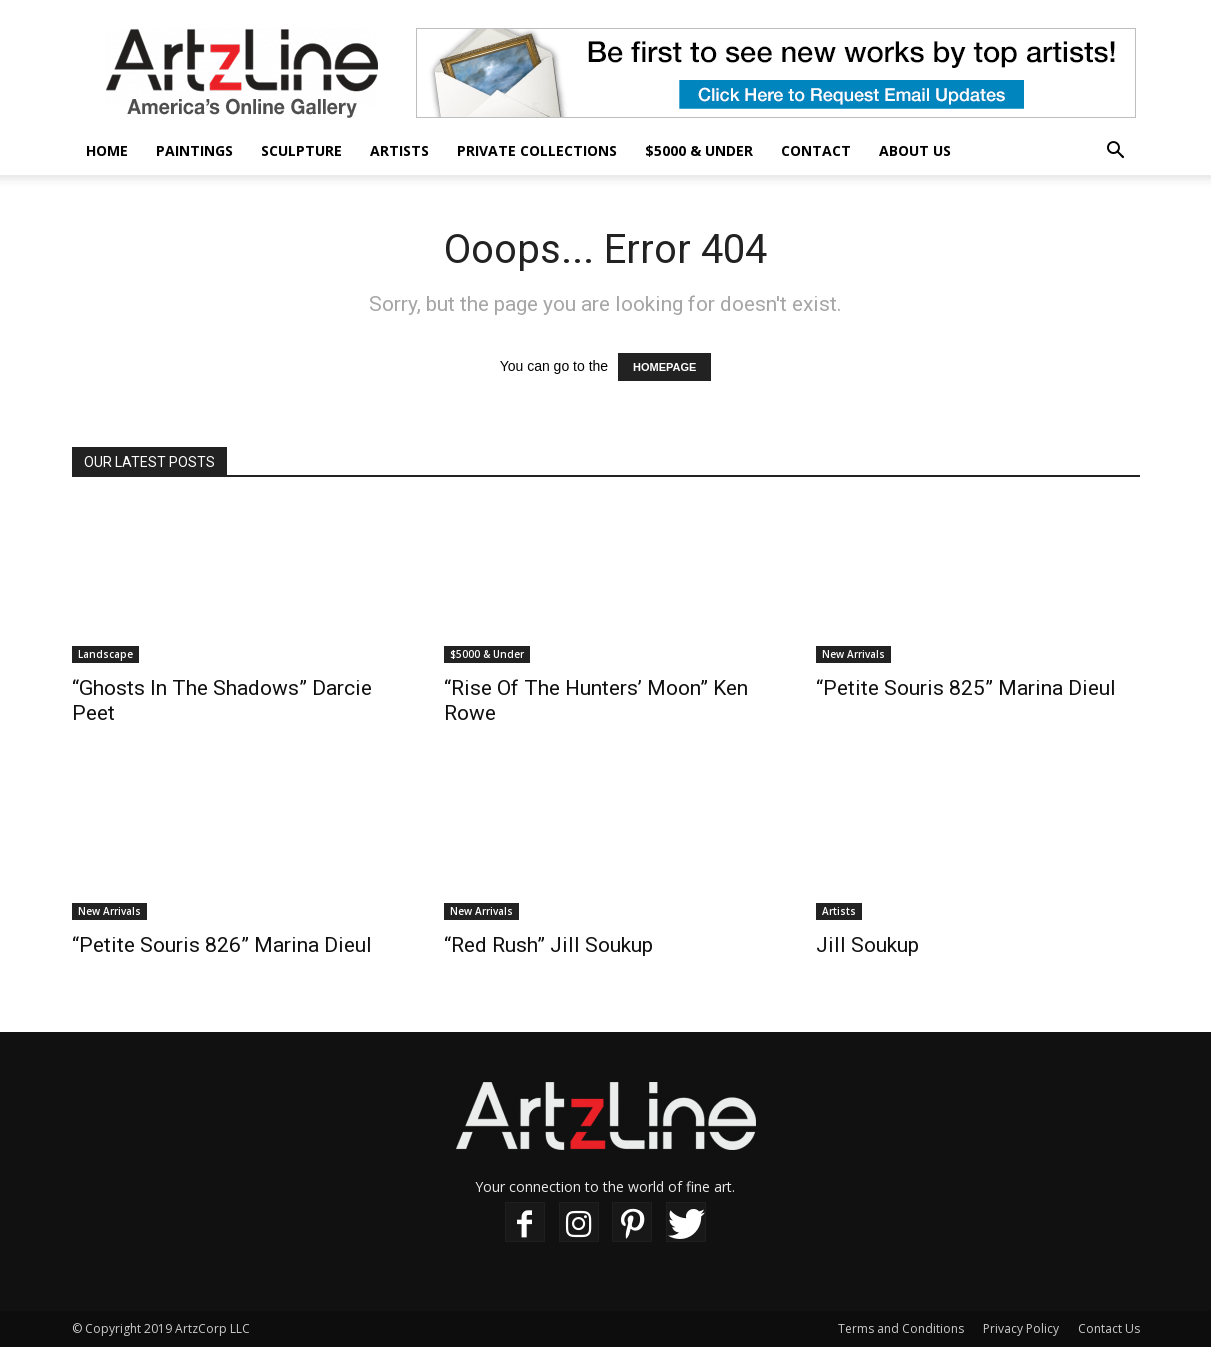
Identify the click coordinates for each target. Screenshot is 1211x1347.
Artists (399, 150)
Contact (816, 150)
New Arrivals (853, 654)
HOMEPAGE (664, 367)
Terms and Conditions (901, 1328)
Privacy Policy (1021, 1328)
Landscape (105, 654)
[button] (1116, 152)
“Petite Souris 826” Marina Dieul (222, 945)
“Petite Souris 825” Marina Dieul (966, 688)
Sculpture (301, 150)
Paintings (194, 150)
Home (107, 150)
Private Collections (537, 150)
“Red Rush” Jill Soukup (548, 945)
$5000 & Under (699, 150)
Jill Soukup (867, 945)
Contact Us (1109, 1328)
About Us (915, 150)
